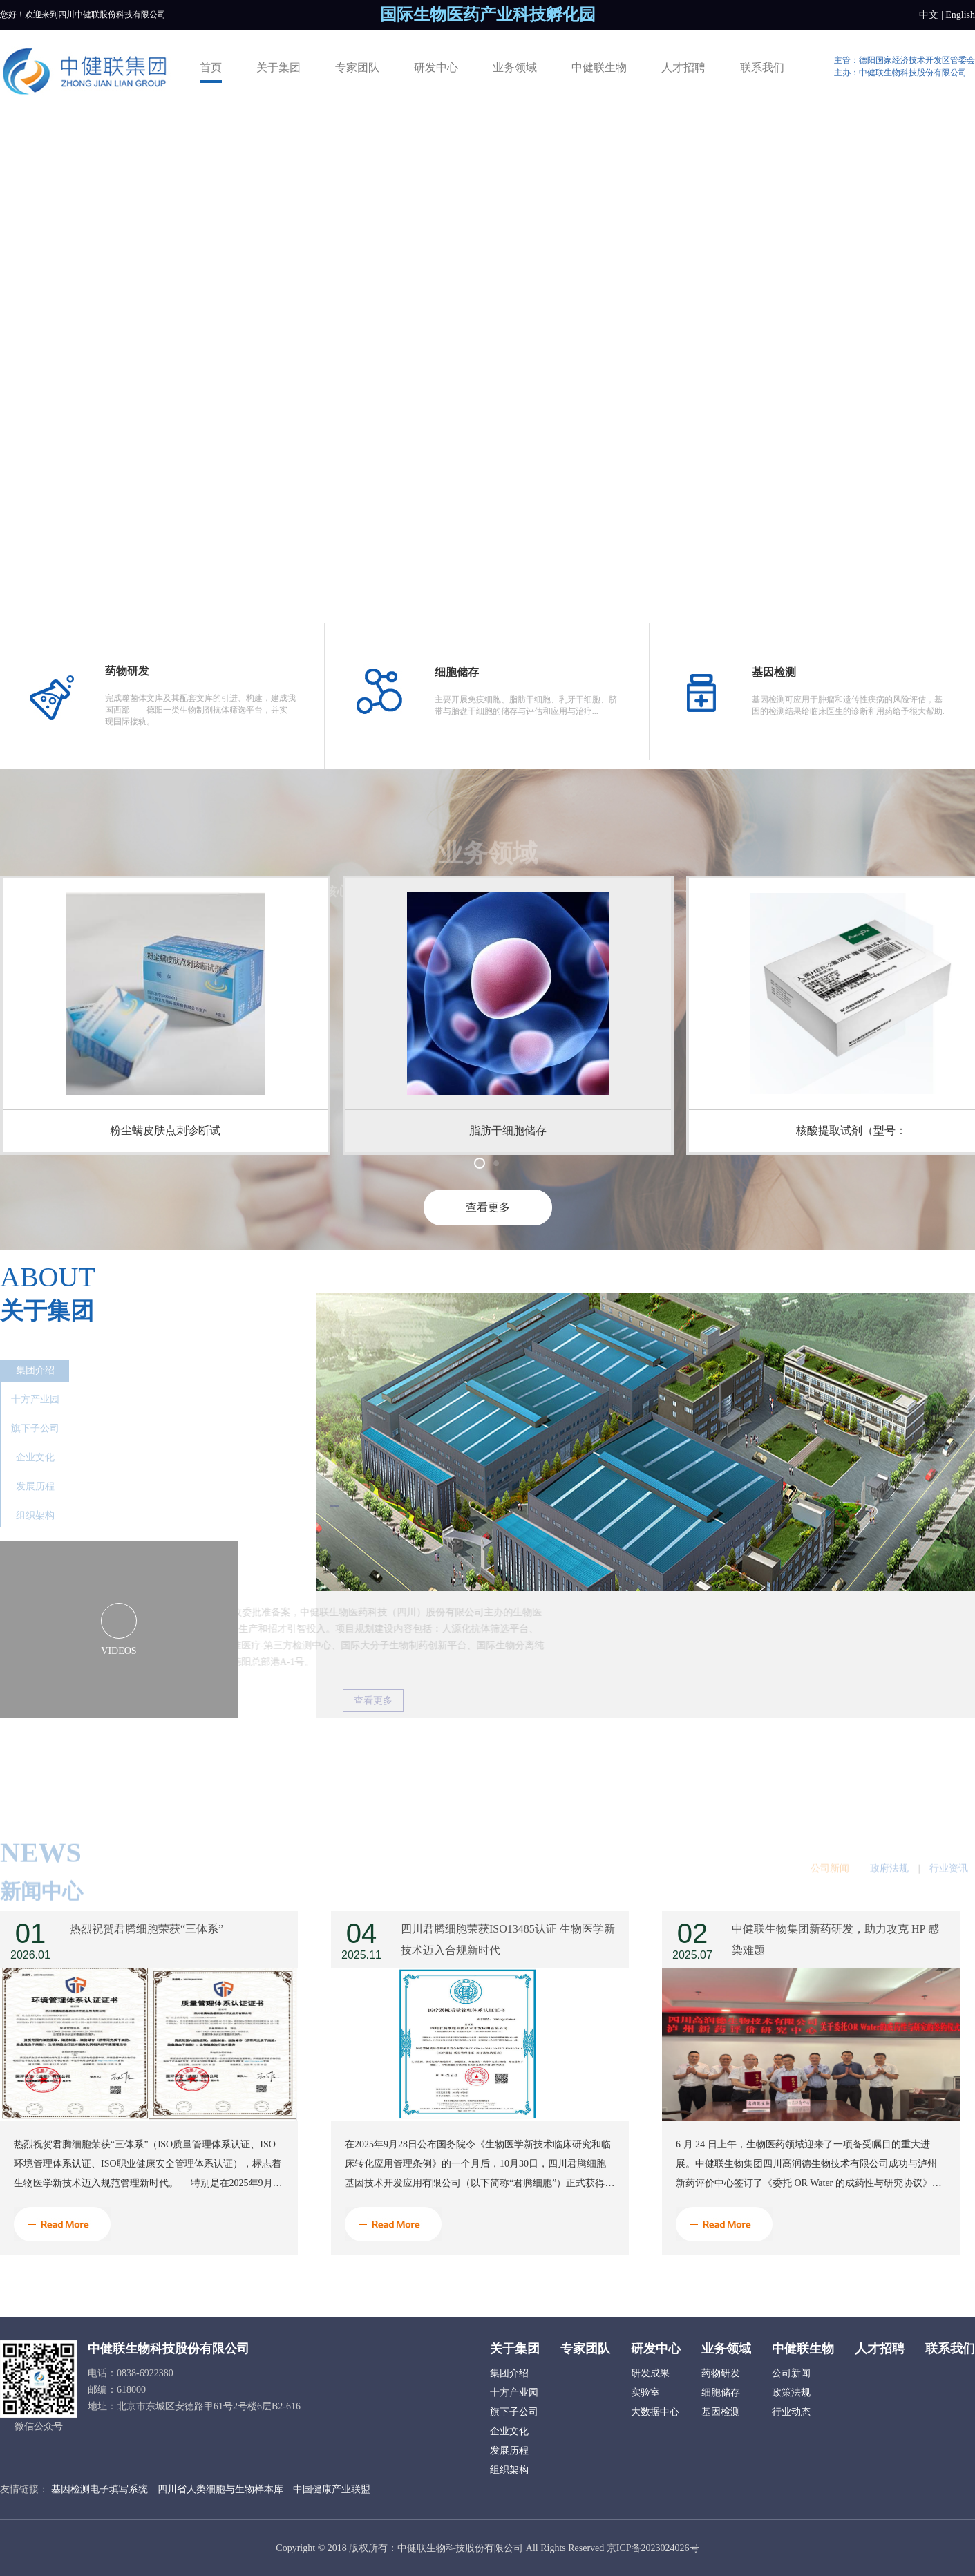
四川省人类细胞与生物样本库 (220, 2489)
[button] (479, 1163)
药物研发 (720, 2373)
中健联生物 (599, 67)
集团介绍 (35, 1370)
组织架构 (35, 1515)
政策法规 (791, 2392)
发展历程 (35, 1486)
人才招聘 (683, 67)
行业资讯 (948, 1890)
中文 (928, 15)
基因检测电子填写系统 (99, 2489)
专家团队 (357, 67)
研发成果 (650, 2373)
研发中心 (436, 67)
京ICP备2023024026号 (653, 2548)
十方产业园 (35, 1399)
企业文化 (35, 1457)
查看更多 (488, 1207)
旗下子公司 (35, 1428)
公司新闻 (830, 1890)
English (960, 15)
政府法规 (889, 1890)
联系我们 (762, 67)
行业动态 (791, 2412)
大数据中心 (655, 2412)
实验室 (645, 2392)
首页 (211, 67)
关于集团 (278, 67)
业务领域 (515, 67)
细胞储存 (720, 2392)
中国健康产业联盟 (331, 2489)
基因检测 (720, 2412)
